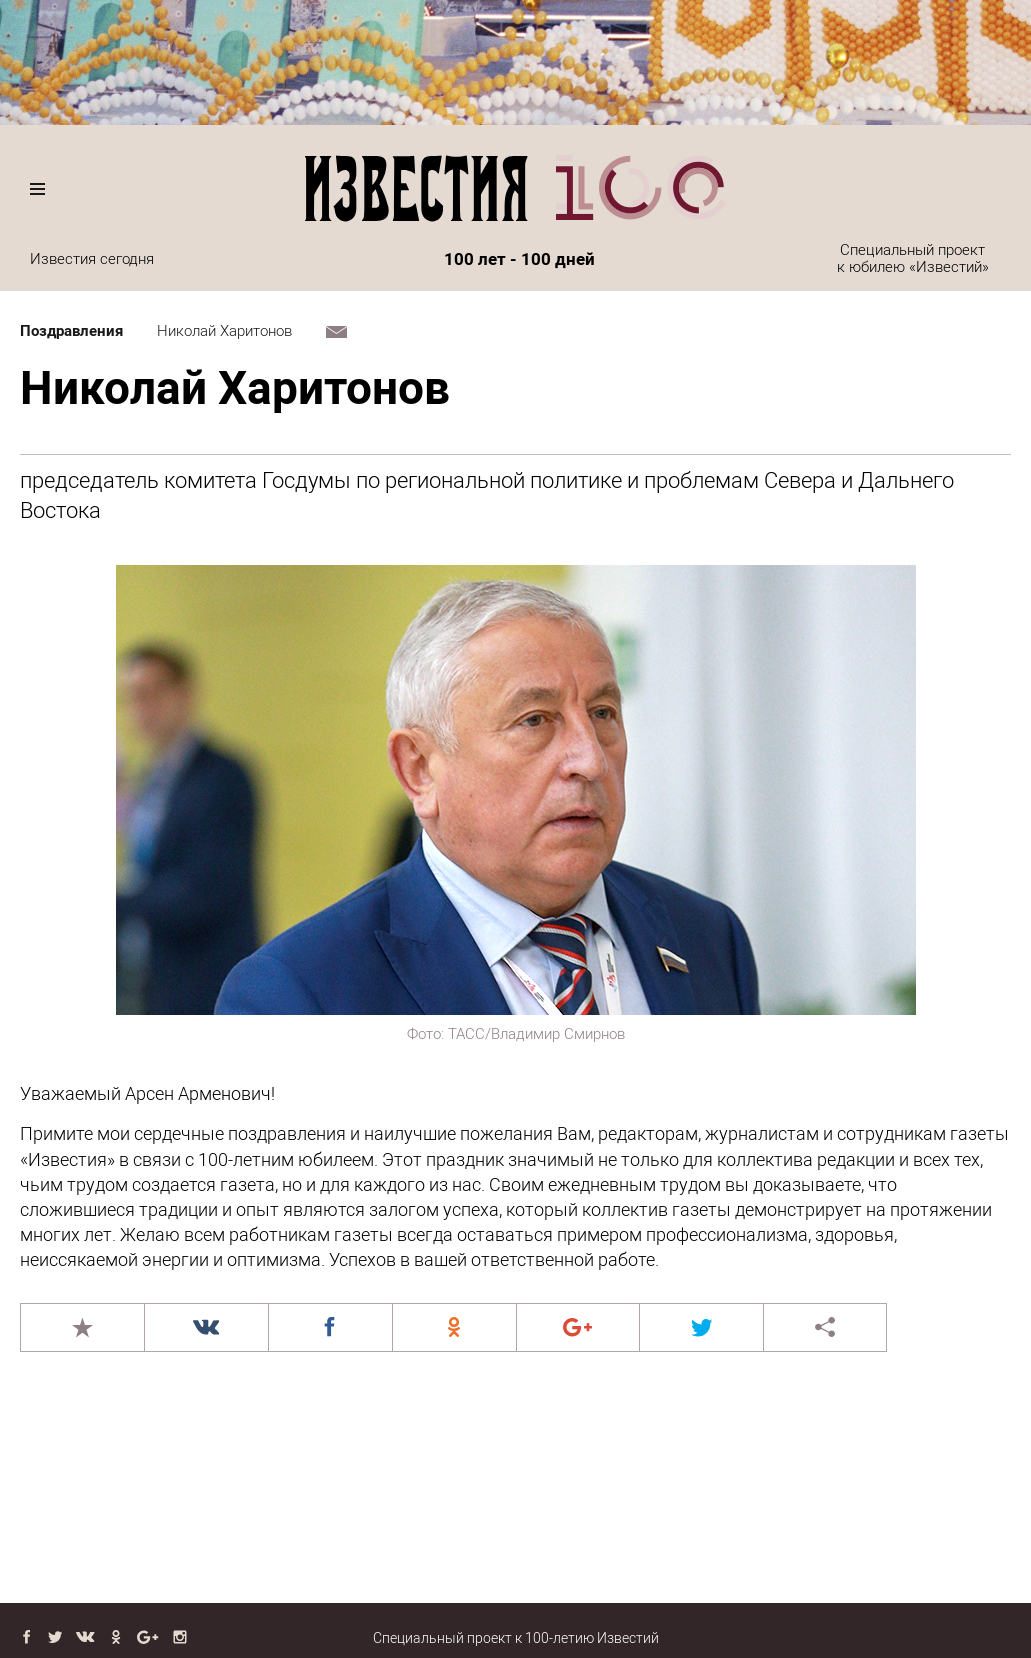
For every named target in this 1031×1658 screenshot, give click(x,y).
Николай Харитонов (224, 331)
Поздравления (71, 331)
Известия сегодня (92, 259)
